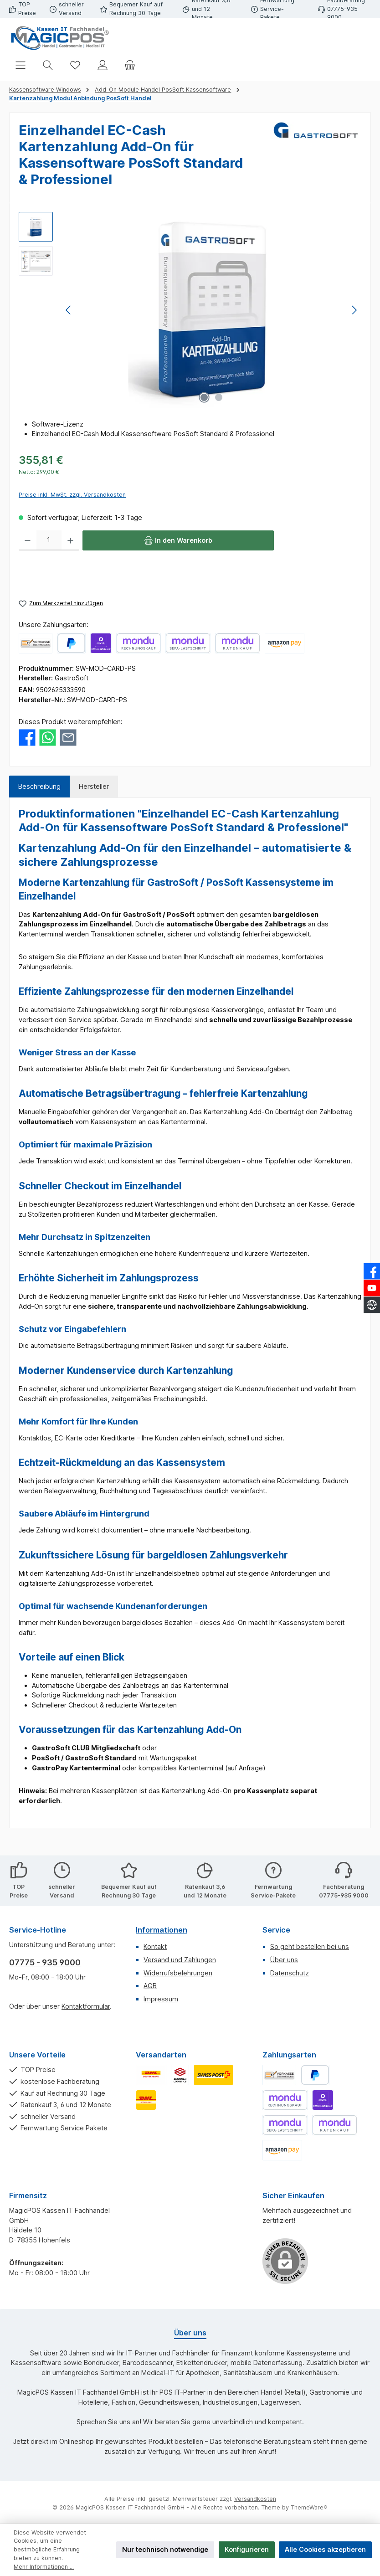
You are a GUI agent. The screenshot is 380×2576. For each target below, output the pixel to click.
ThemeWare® (309, 2507)
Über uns (284, 1960)
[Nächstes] (354, 310)
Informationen (161, 1929)
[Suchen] (47, 65)
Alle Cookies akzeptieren (325, 2549)
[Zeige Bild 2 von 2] (218, 397)
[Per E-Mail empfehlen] (68, 737)
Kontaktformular (86, 2006)
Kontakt (155, 1946)
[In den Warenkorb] (178, 540)
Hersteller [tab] (94, 786)
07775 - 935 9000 (45, 1962)
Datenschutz (289, 1973)
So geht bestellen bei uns (309, 1946)
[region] (190, 310)
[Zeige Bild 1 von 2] (204, 397)
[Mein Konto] (102, 65)
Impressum (161, 1999)
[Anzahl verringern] (27, 540)
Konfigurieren (247, 2549)
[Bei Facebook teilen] (27, 737)
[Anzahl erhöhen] (70, 540)
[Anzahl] (49, 540)
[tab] (39, 786)
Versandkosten (255, 2498)
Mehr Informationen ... (44, 2566)
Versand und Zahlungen (180, 1960)
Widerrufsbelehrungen (178, 1973)
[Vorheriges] (69, 310)
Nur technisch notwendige (165, 2549)
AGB (150, 1986)
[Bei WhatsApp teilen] (47, 737)
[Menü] (20, 65)
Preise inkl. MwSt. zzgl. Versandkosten (72, 494)
